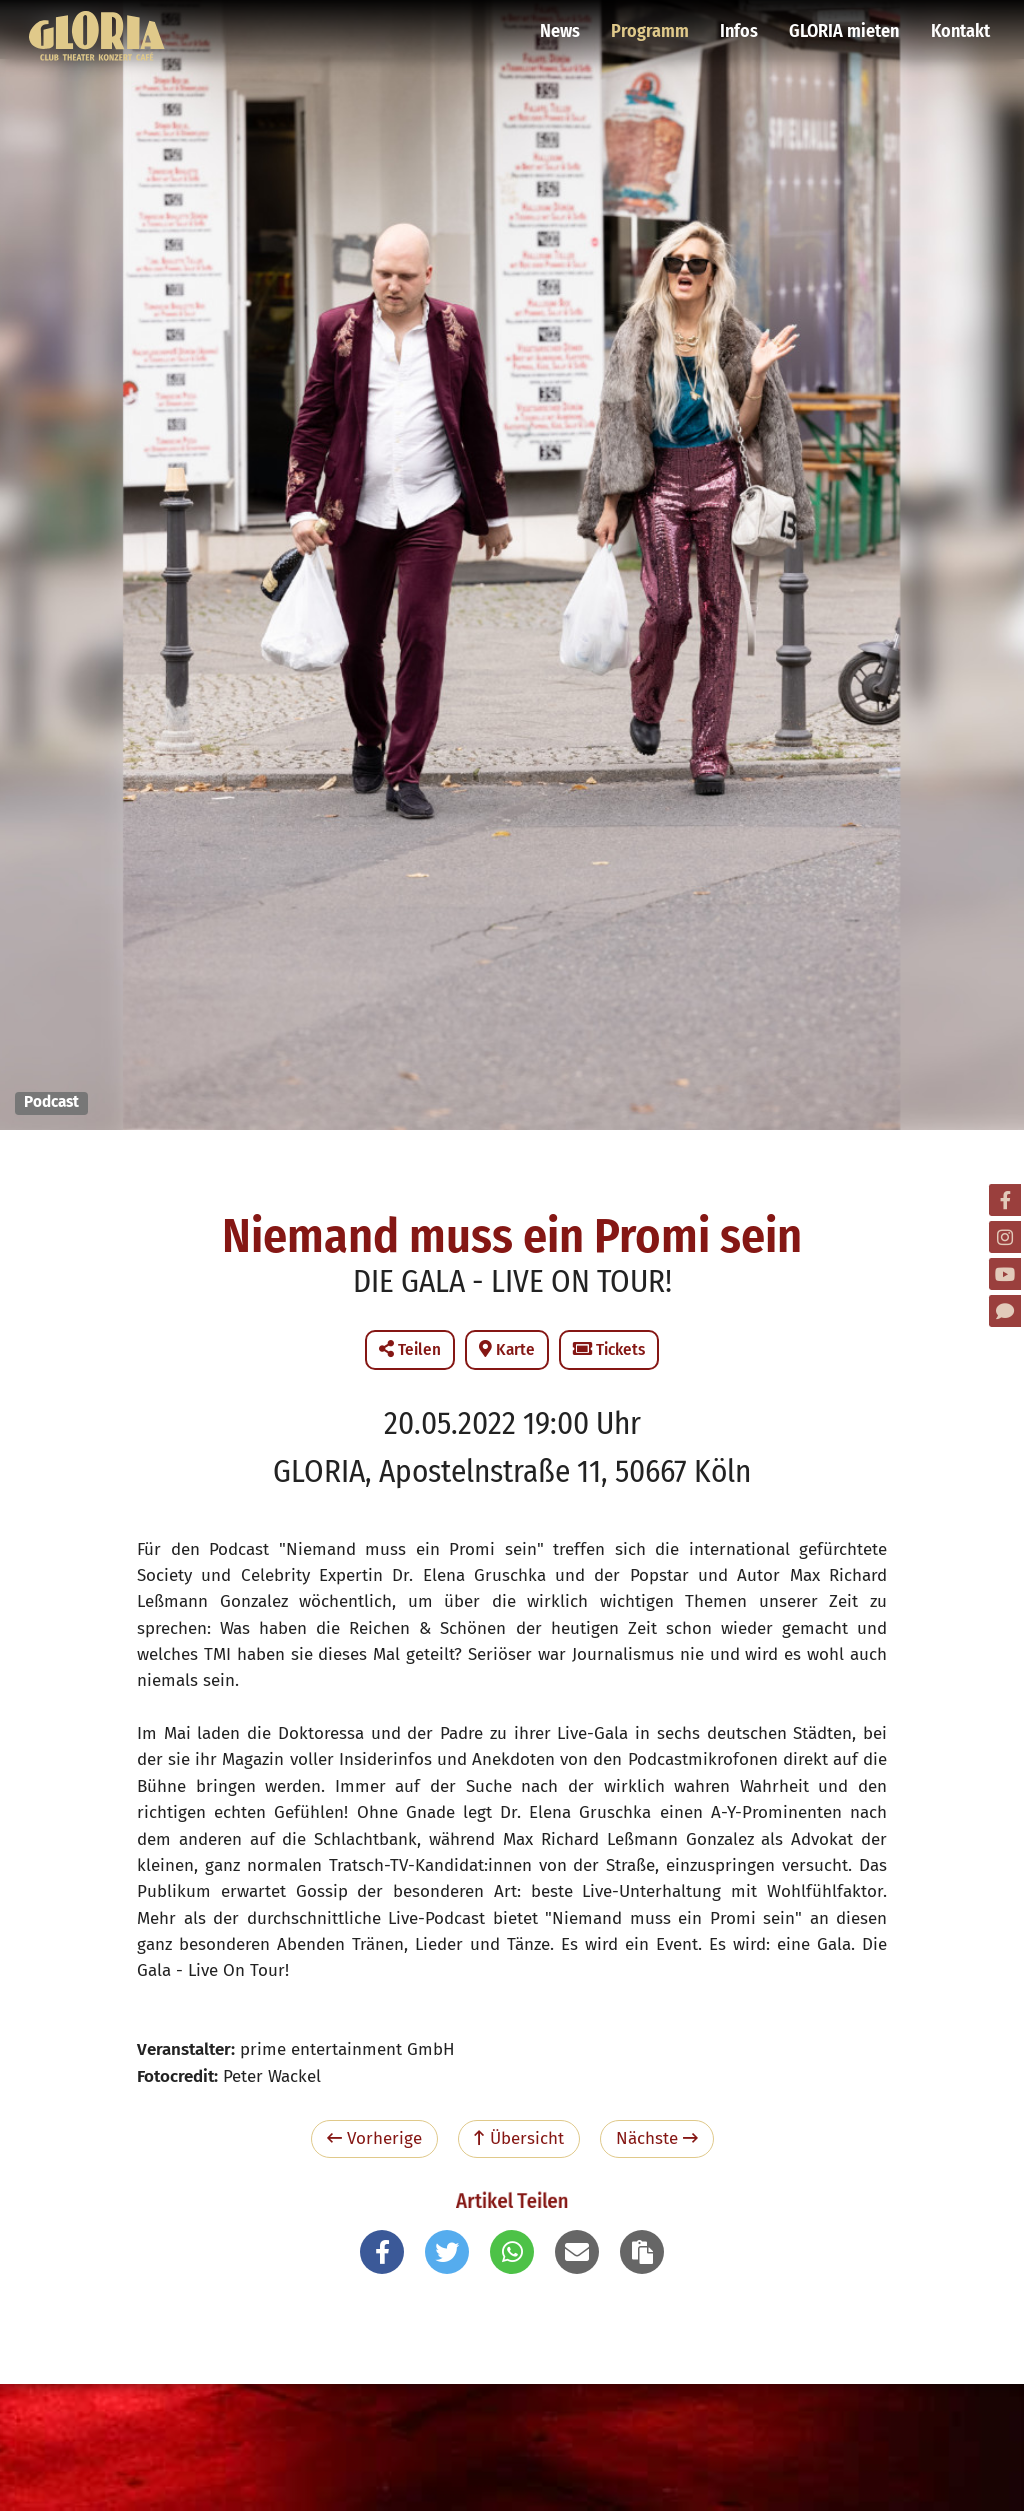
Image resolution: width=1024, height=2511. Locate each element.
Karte (507, 1349)
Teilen (410, 1349)
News (564, 25)
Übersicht (519, 2138)
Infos (741, 25)
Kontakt (959, 25)
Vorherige (374, 2138)
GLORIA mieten (845, 25)
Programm (653, 25)
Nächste (657, 2138)
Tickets (609, 1349)
